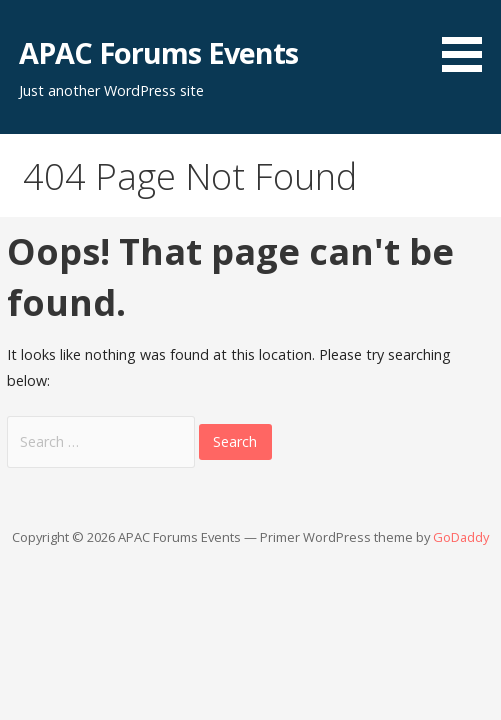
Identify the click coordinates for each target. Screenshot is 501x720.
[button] (469, 39)
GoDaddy (461, 537)
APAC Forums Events (158, 52)
